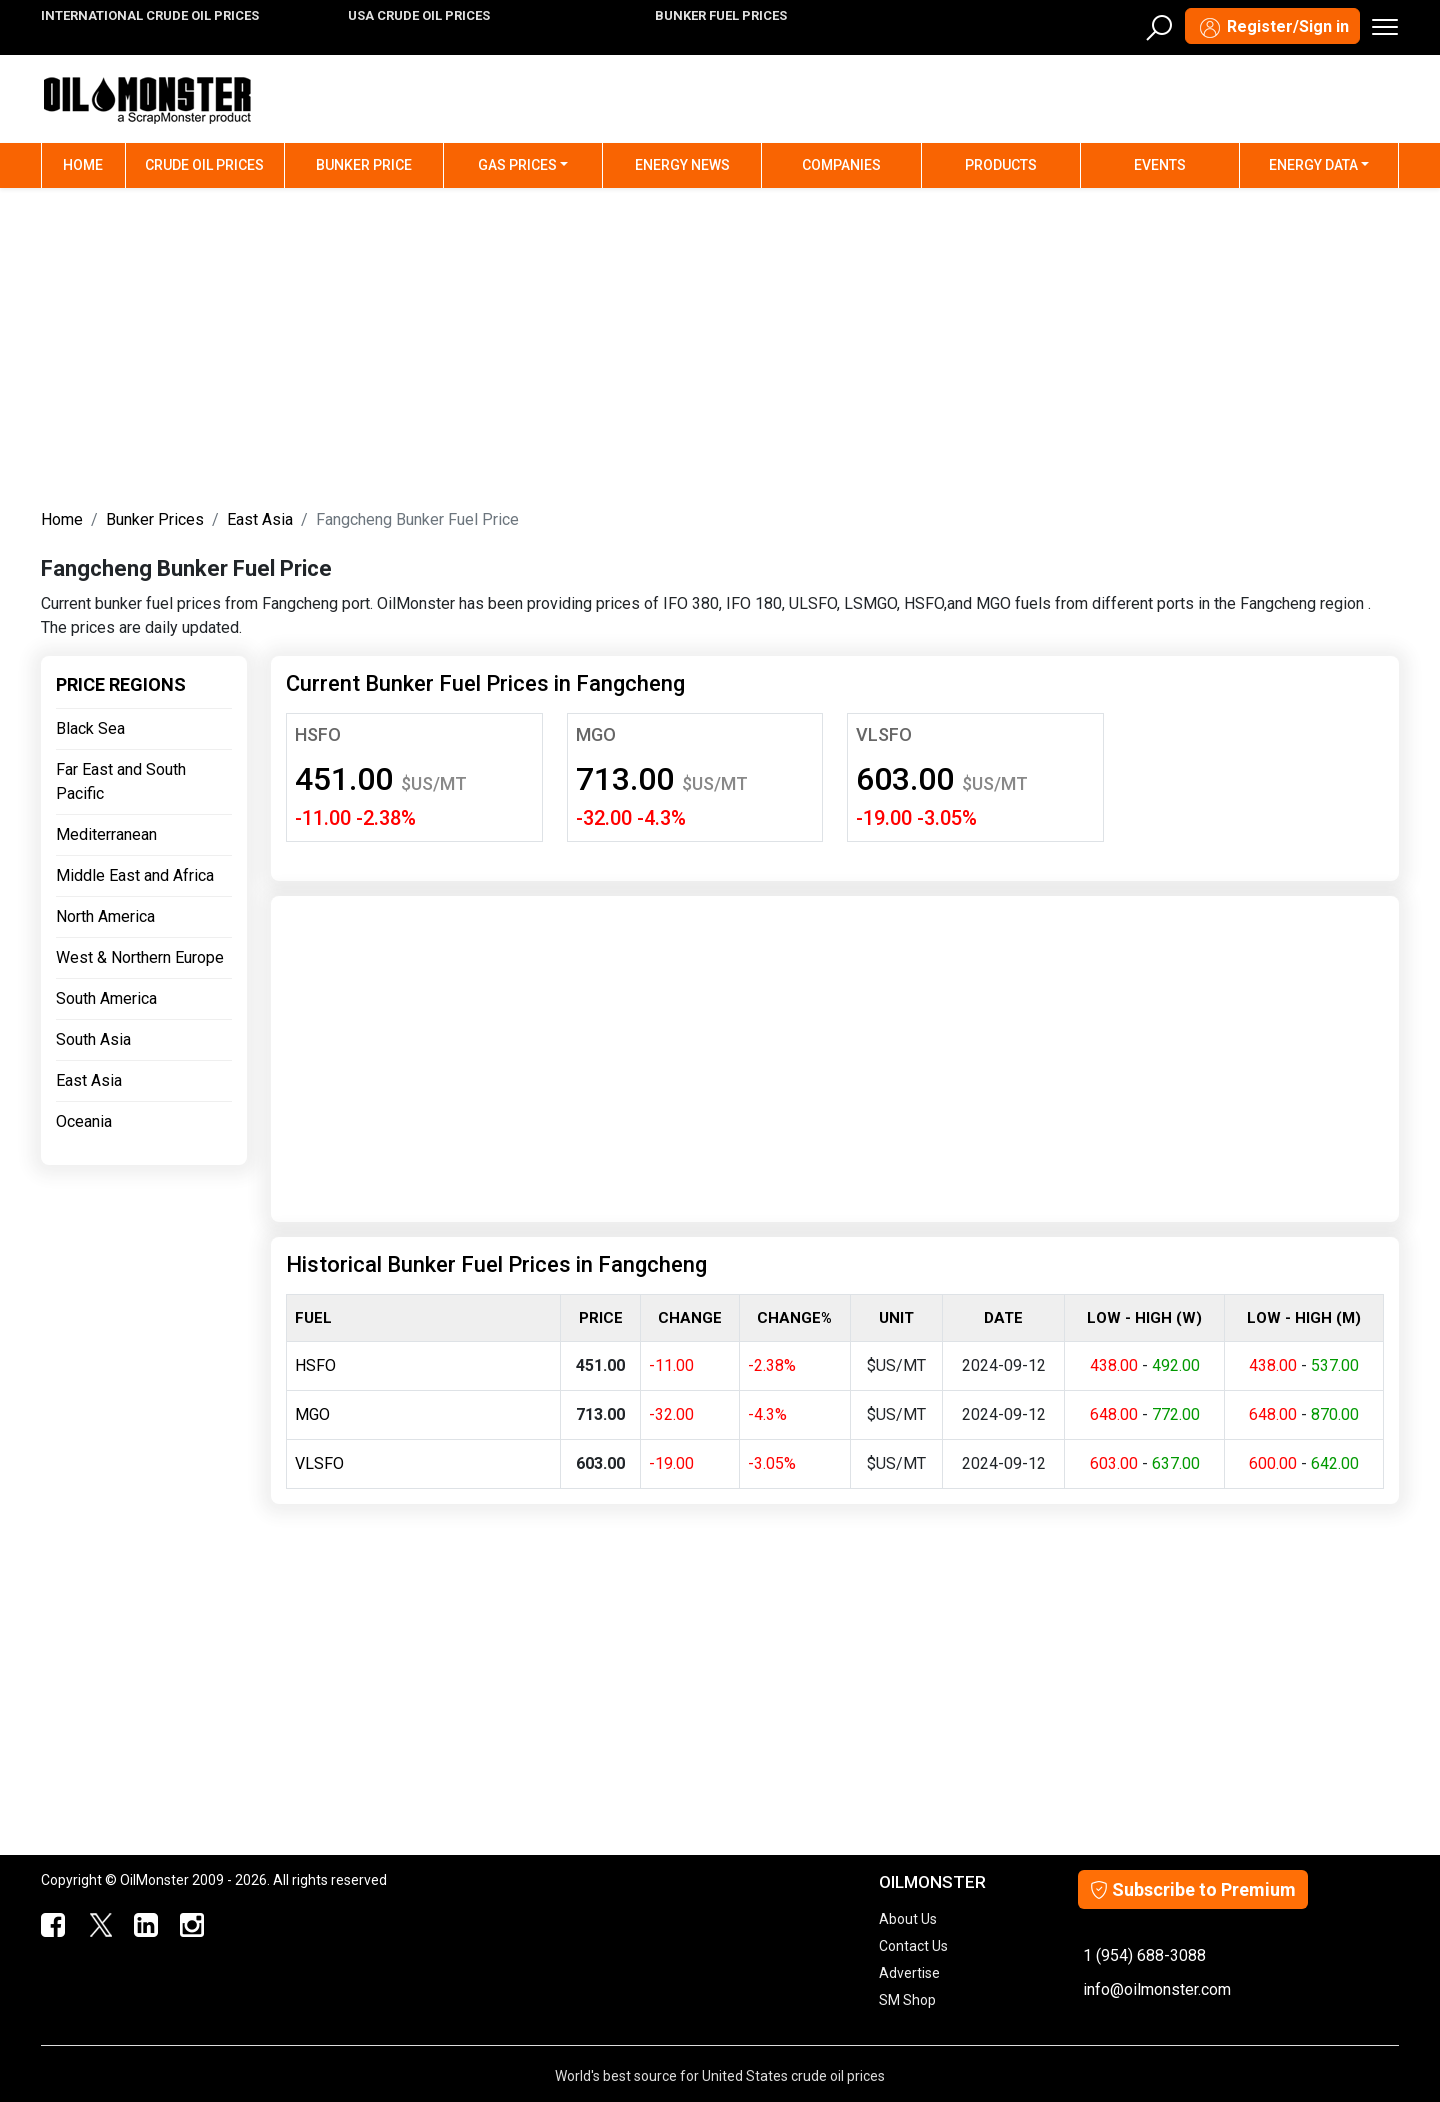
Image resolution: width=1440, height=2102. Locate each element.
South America (106, 998)
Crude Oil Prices (204, 165)
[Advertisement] (720, 344)
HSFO (318, 734)
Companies (841, 165)
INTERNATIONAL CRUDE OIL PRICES (150, 15)
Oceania (84, 1121)
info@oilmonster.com (1157, 1989)
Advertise (909, 1973)
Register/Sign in (1272, 28)
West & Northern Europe (140, 957)
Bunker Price (364, 165)
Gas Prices (517, 165)
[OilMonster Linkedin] (144, 1926)
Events (1160, 165)
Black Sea (90, 728)
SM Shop (907, 2000)
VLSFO (884, 734)
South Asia (93, 1039)
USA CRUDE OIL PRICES (419, 15)
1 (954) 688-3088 (1144, 1955)
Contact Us (913, 1946)
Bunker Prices (155, 519)
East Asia (260, 519)
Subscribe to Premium (1193, 1889)
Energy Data (1313, 165)
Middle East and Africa (135, 875)
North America (105, 916)
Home (94, 163)
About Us (908, 1919)
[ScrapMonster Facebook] (52, 1926)
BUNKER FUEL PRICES (721, 15)
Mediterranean (106, 834)
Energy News (682, 165)
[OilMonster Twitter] (98, 1926)
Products (1001, 165)
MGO (596, 734)
